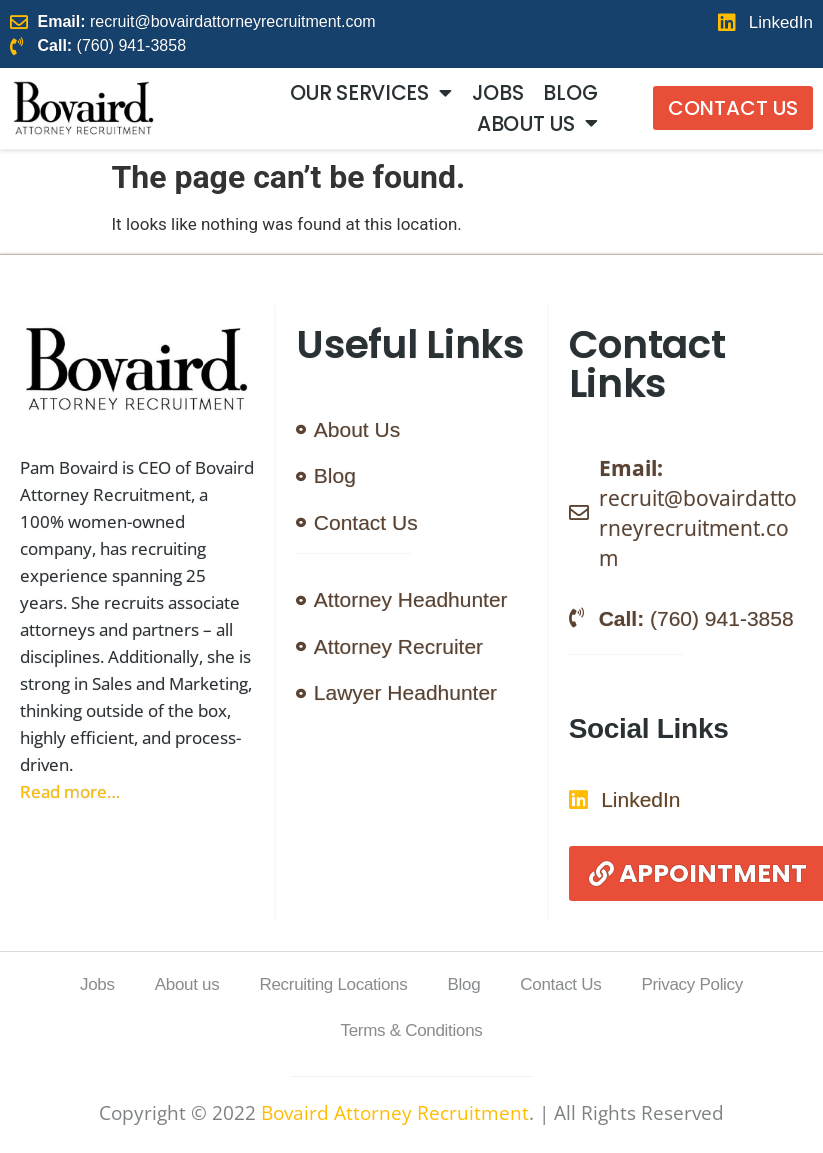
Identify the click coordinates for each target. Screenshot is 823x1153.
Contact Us (560, 984)
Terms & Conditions (412, 1030)
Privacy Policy (692, 984)
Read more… (70, 791)
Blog (570, 93)
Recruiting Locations (333, 984)
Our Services (371, 93)
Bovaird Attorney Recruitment (395, 1113)
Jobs (498, 93)
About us (537, 123)
